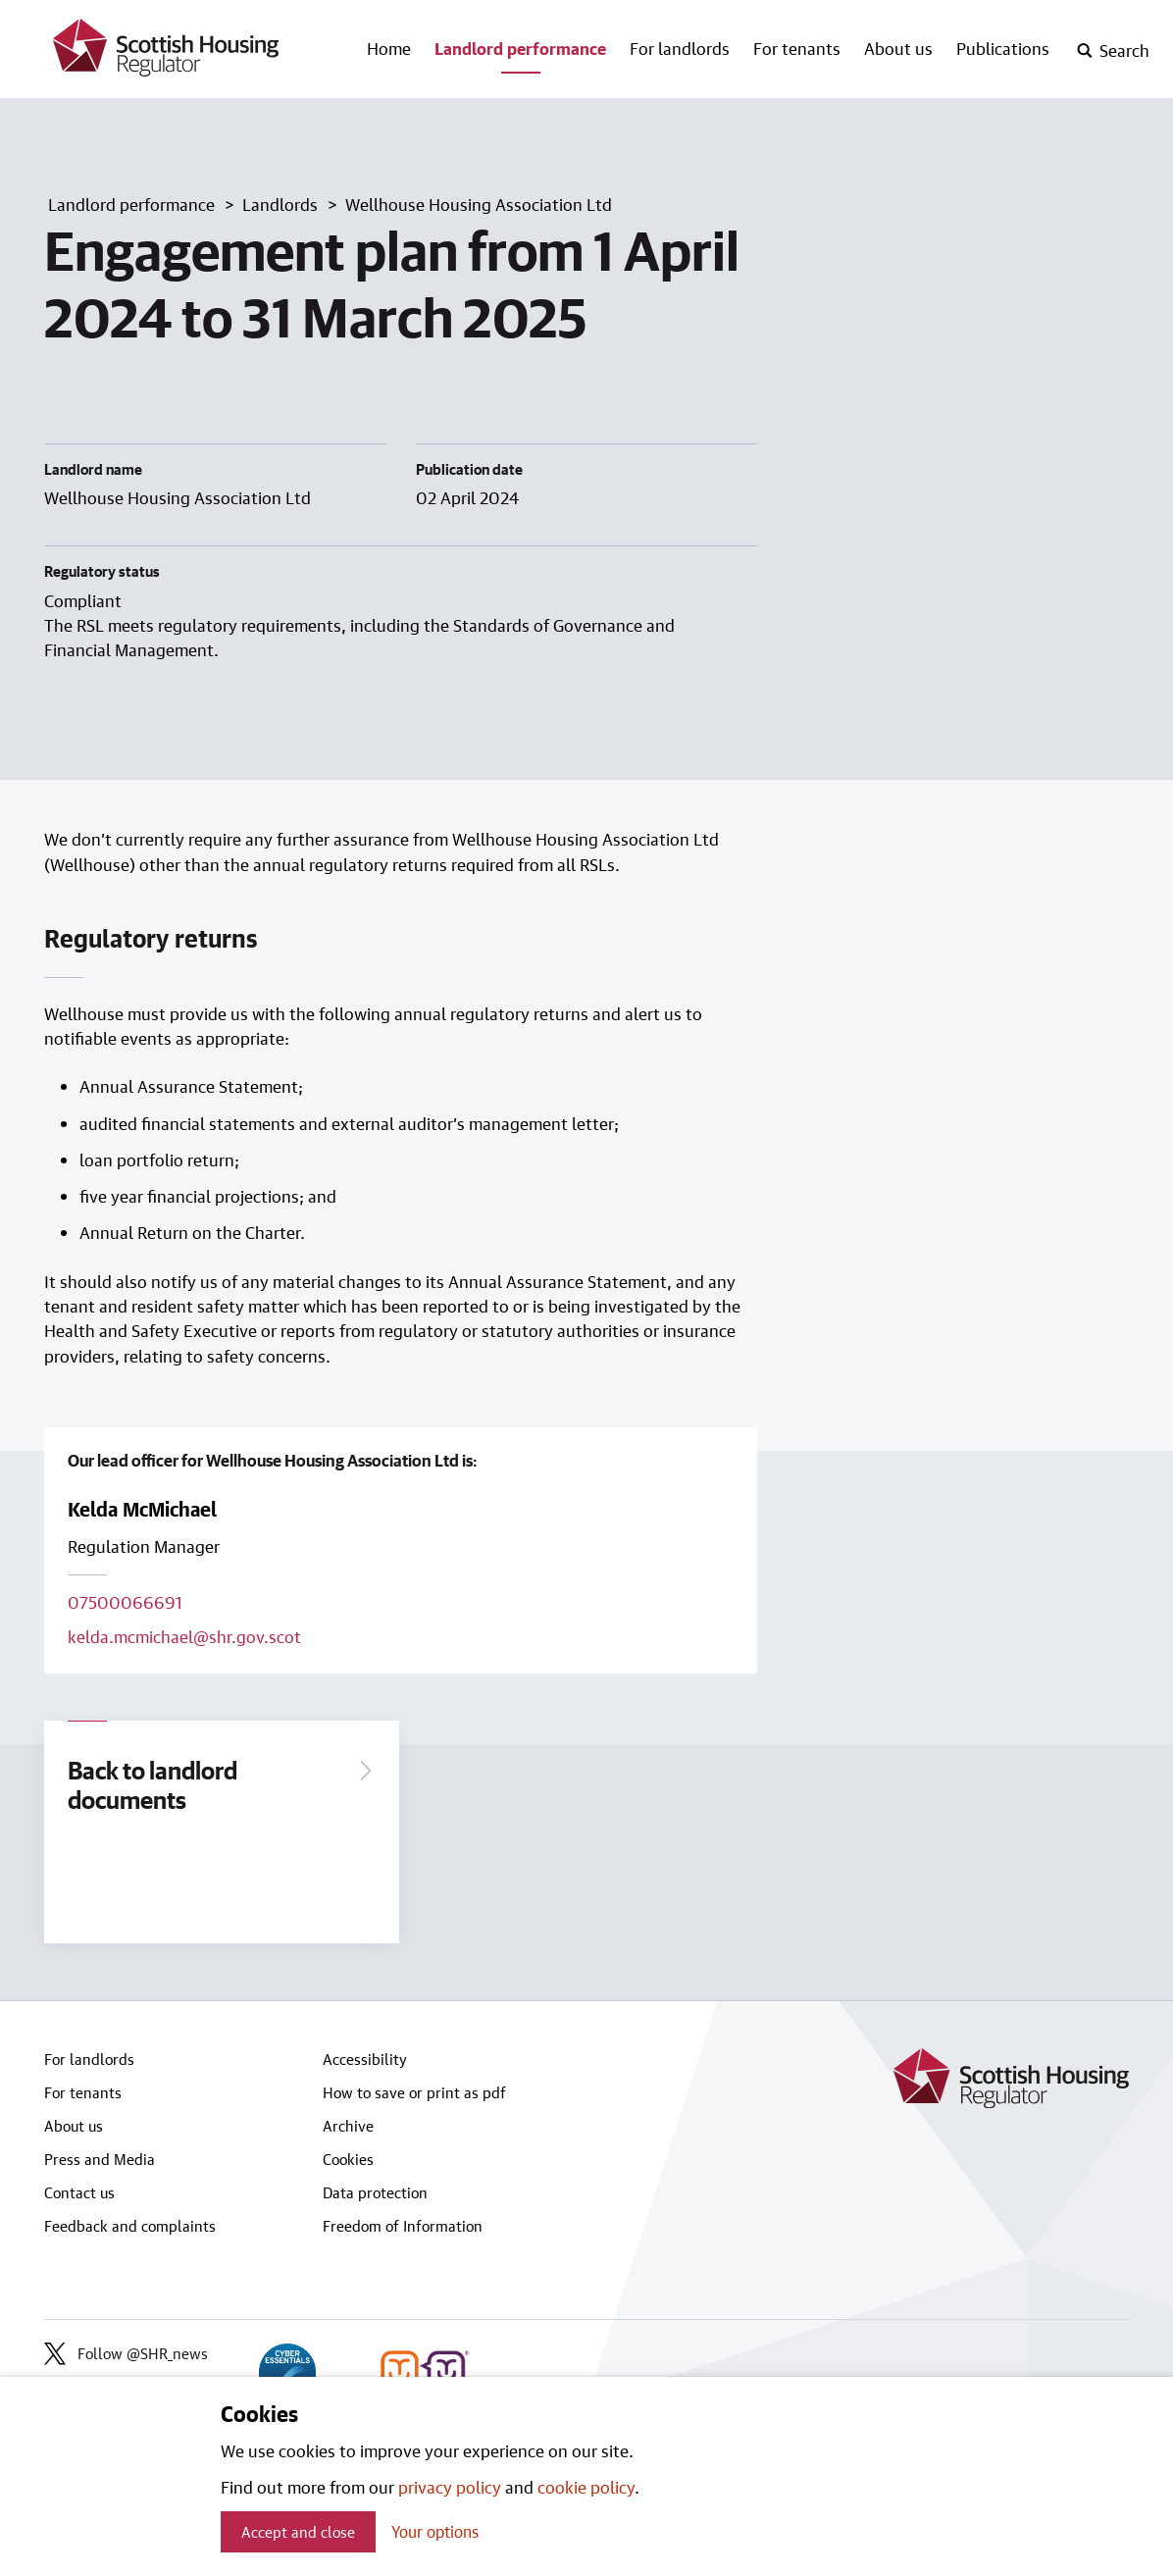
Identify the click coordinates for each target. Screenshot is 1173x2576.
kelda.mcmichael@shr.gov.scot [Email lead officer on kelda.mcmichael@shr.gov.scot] (184, 1636)
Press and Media (99, 2159)
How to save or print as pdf (414, 2092)
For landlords (680, 48)
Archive (348, 2126)
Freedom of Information (403, 2226)
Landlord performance (520, 48)
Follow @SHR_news (126, 2354)
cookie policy (586, 2487)
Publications (1002, 48)
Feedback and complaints (130, 2226)
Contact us (79, 2192)
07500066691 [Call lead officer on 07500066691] (125, 1602)
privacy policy (449, 2487)
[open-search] (1112, 51)
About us (898, 48)
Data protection (375, 2192)
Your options (435, 2531)
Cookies (348, 2159)
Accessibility (365, 2059)
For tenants (797, 48)
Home (389, 48)
